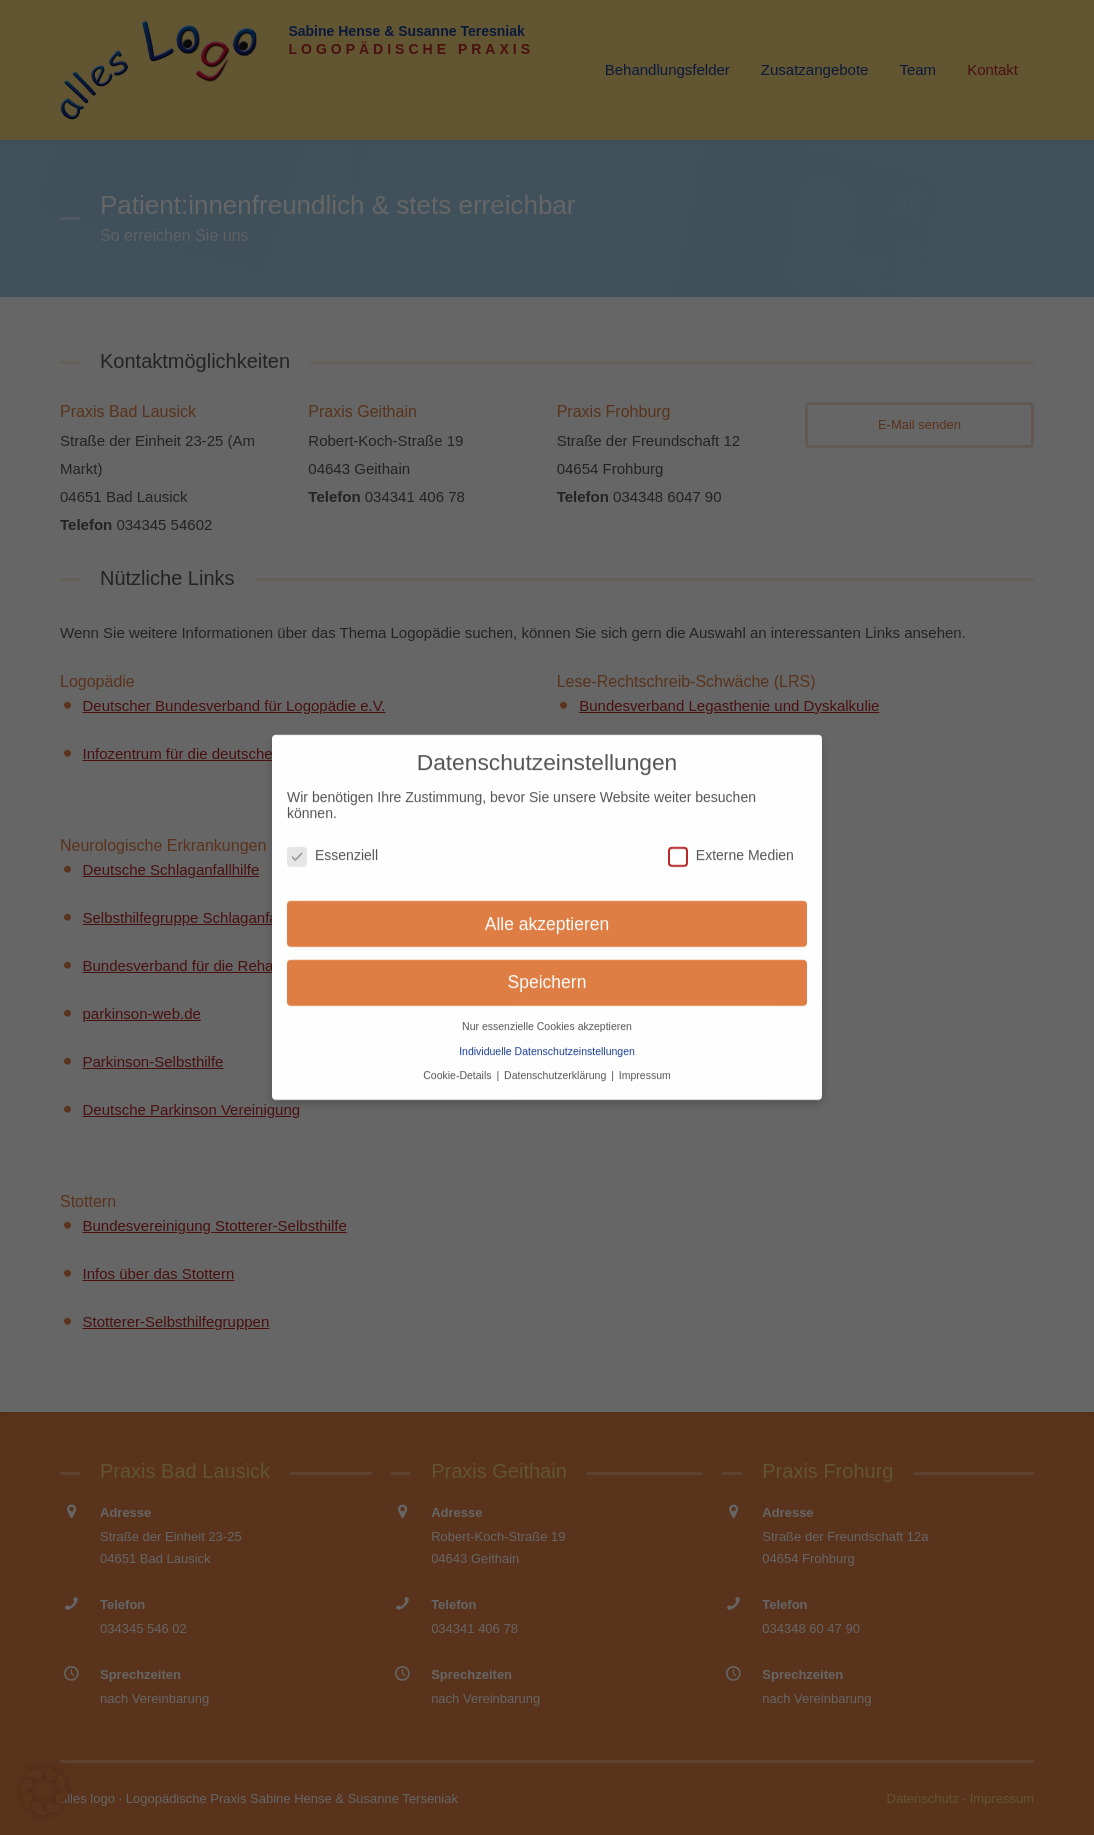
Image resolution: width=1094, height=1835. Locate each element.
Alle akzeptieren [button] (547, 911)
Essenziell (332, 842)
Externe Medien (731, 842)
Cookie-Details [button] (458, 1063)
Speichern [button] (547, 970)
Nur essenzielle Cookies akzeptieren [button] (547, 1014)
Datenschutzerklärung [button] (556, 1063)
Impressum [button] (645, 1063)
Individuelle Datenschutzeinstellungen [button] (547, 1038)
